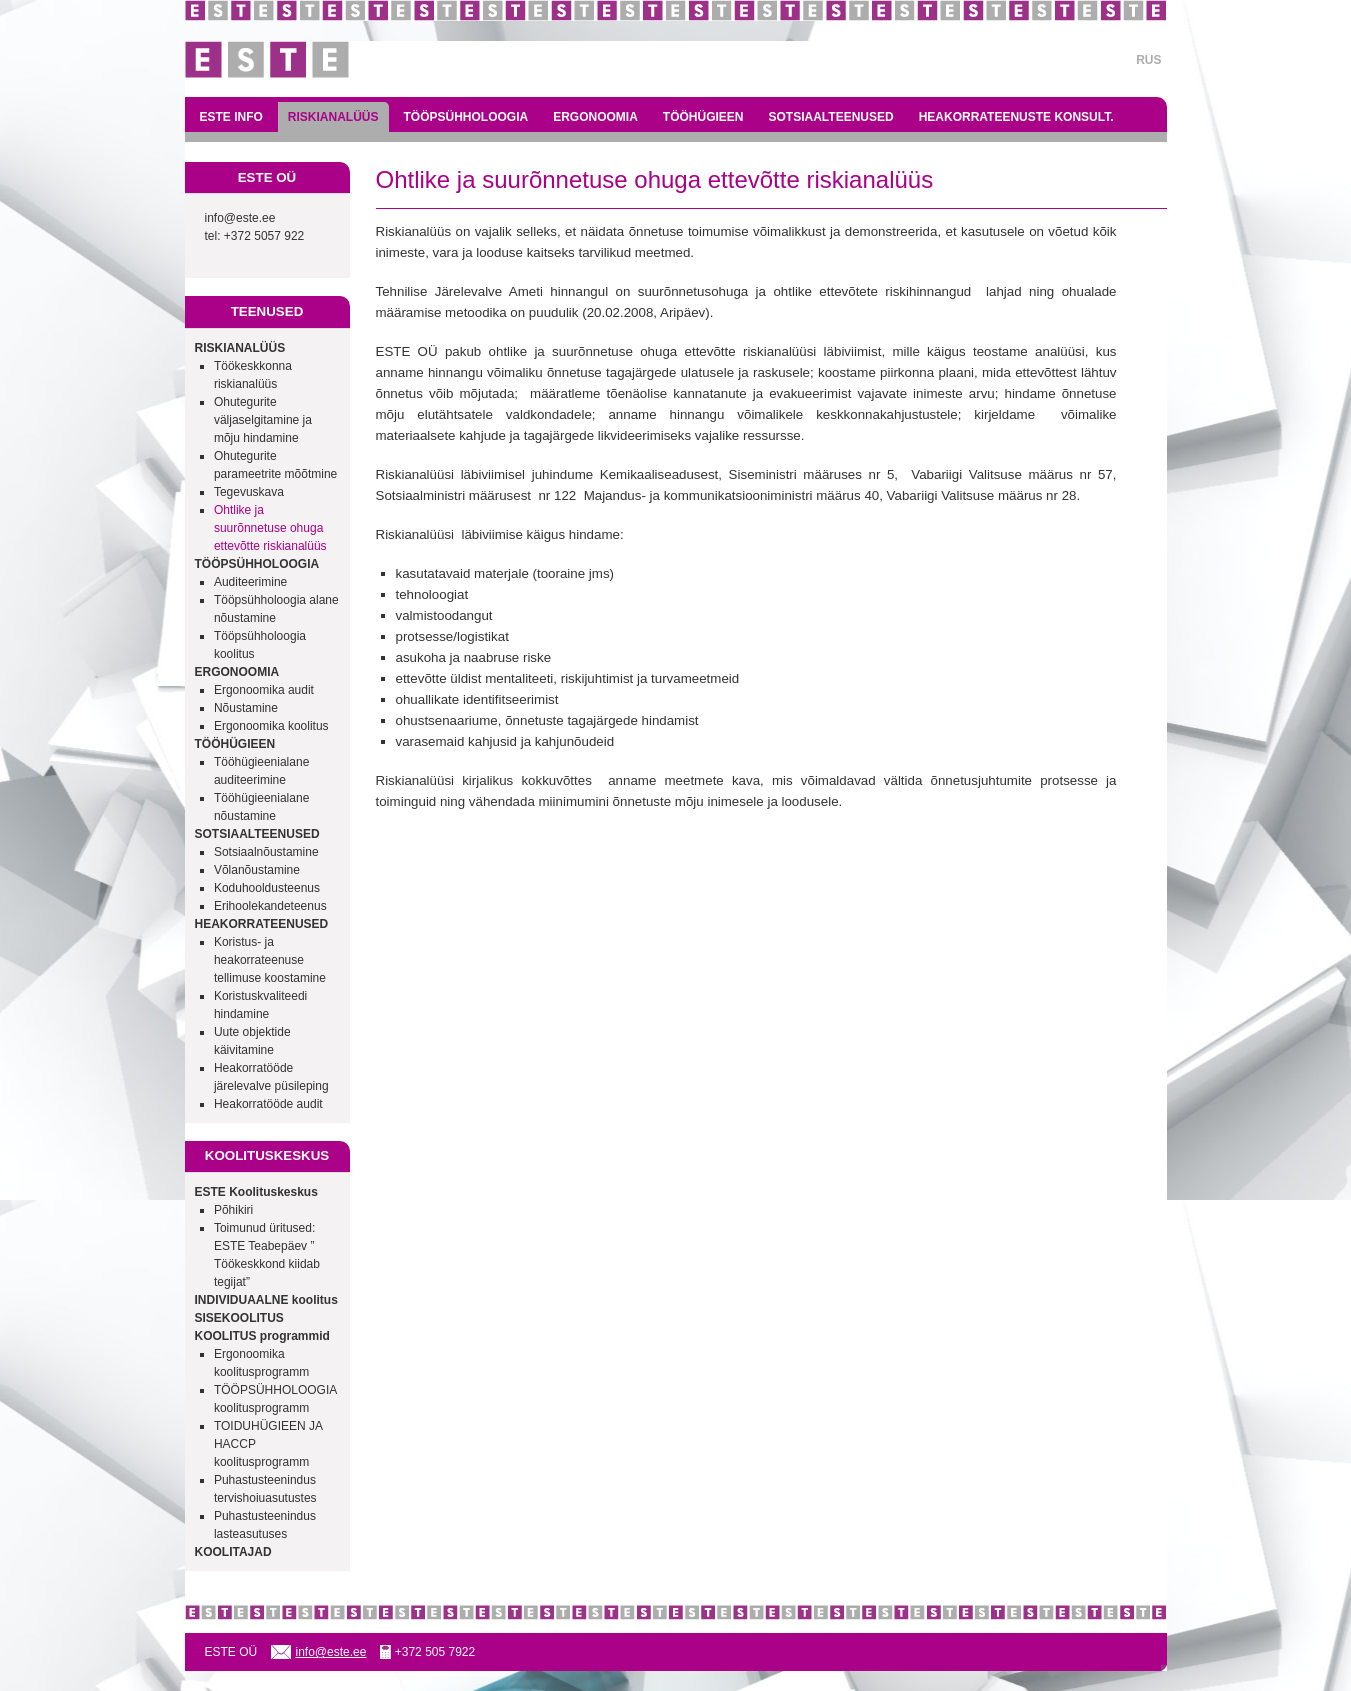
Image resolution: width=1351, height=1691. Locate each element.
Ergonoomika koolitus (271, 726)
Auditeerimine (250, 582)
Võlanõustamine (257, 870)
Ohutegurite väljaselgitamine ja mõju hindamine (263, 420)
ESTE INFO (231, 117)
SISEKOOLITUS (239, 1318)
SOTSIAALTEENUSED (831, 117)
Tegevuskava (249, 492)
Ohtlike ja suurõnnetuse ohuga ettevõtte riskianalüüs (270, 528)
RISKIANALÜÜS (333, 117)
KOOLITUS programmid (262, 1336)
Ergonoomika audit (264, 690)
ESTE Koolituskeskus (256, 1192)
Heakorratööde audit (268, 1104)
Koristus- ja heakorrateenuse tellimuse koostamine (270, 960)
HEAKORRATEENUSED (262, 924)
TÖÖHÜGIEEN (703, 117)
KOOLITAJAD (233, 1552)
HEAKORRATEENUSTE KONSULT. (1016, 117)
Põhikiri (233, 1210)
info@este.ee (240, 218)
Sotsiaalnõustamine (266, 852)
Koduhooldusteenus (267, 888)
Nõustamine (246, 708)
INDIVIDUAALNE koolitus (266, 1300)
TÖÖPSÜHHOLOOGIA (466, 117)
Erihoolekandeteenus (270, 906)
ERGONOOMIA (595, 117)
